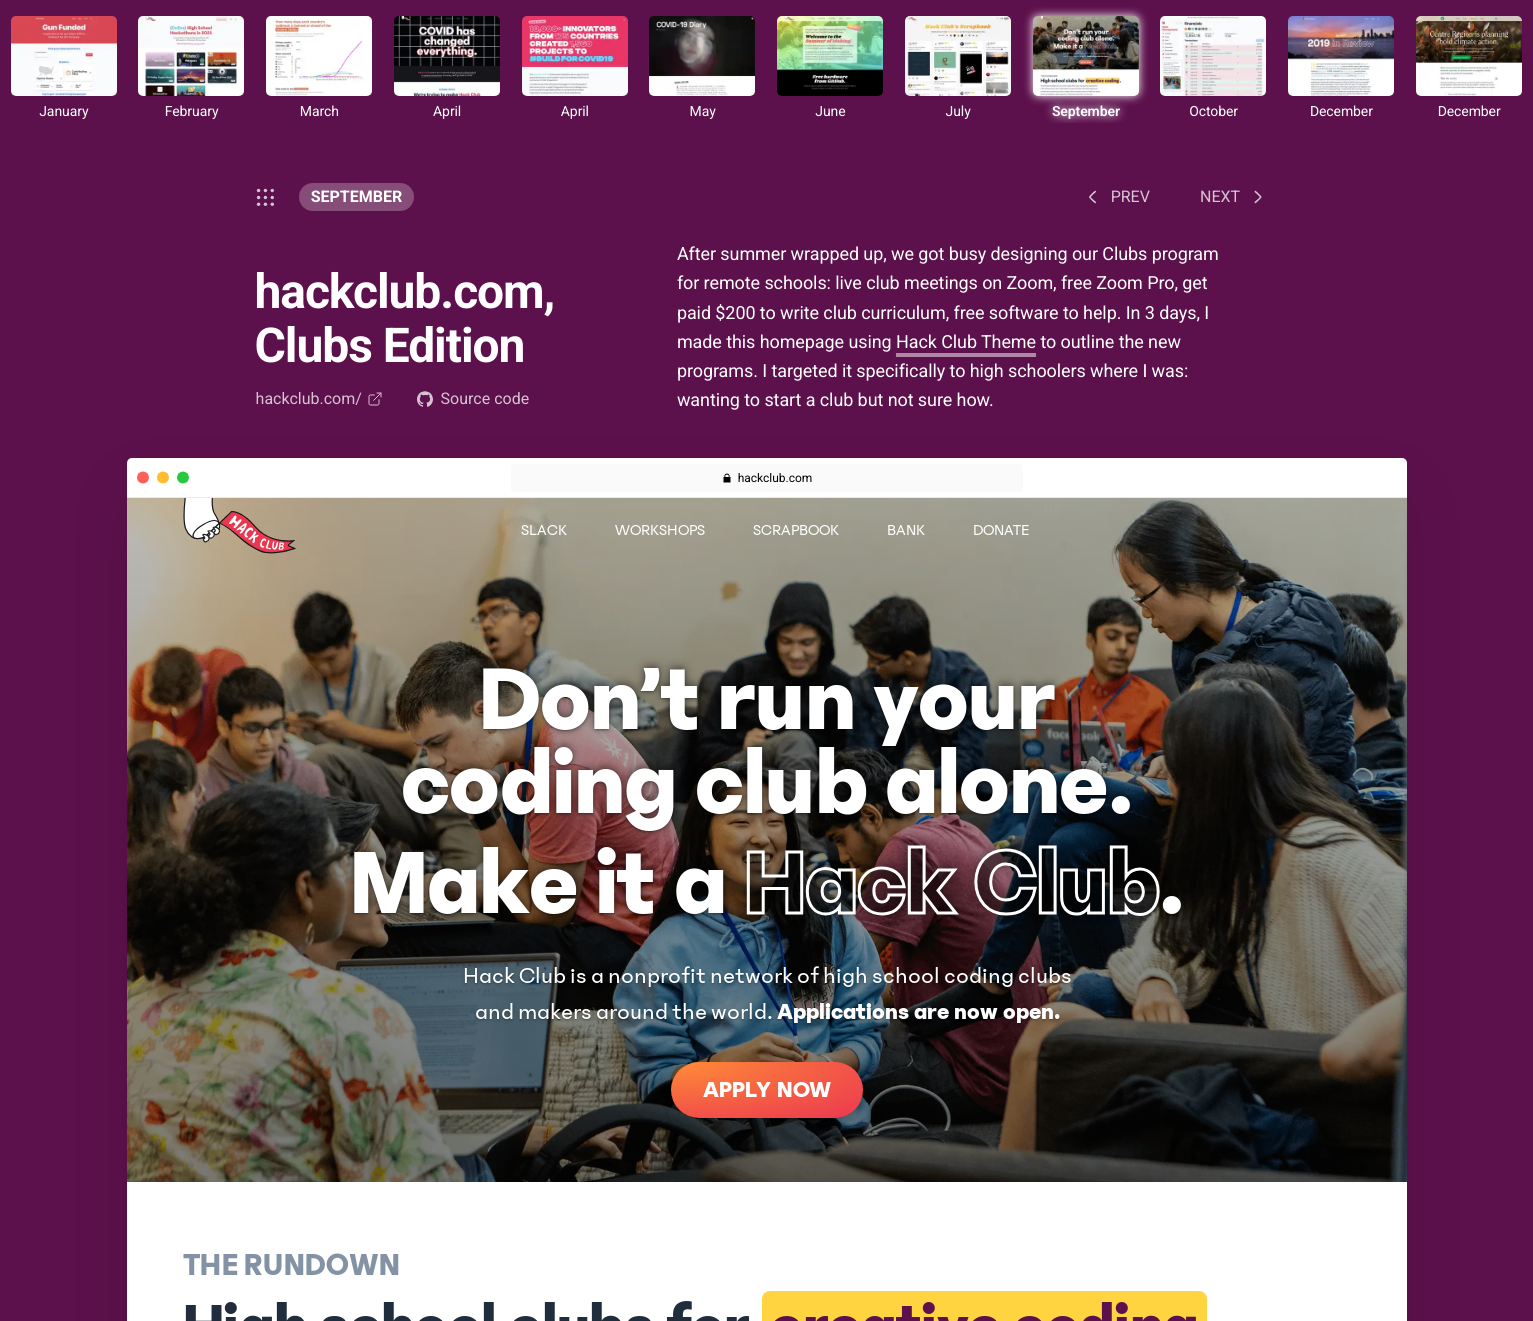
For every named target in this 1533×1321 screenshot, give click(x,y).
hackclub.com (775, 478)
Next (1234, 197)
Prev (1115, 197)
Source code (473, 398)
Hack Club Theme (966, 342)
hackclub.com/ (319, 398)
